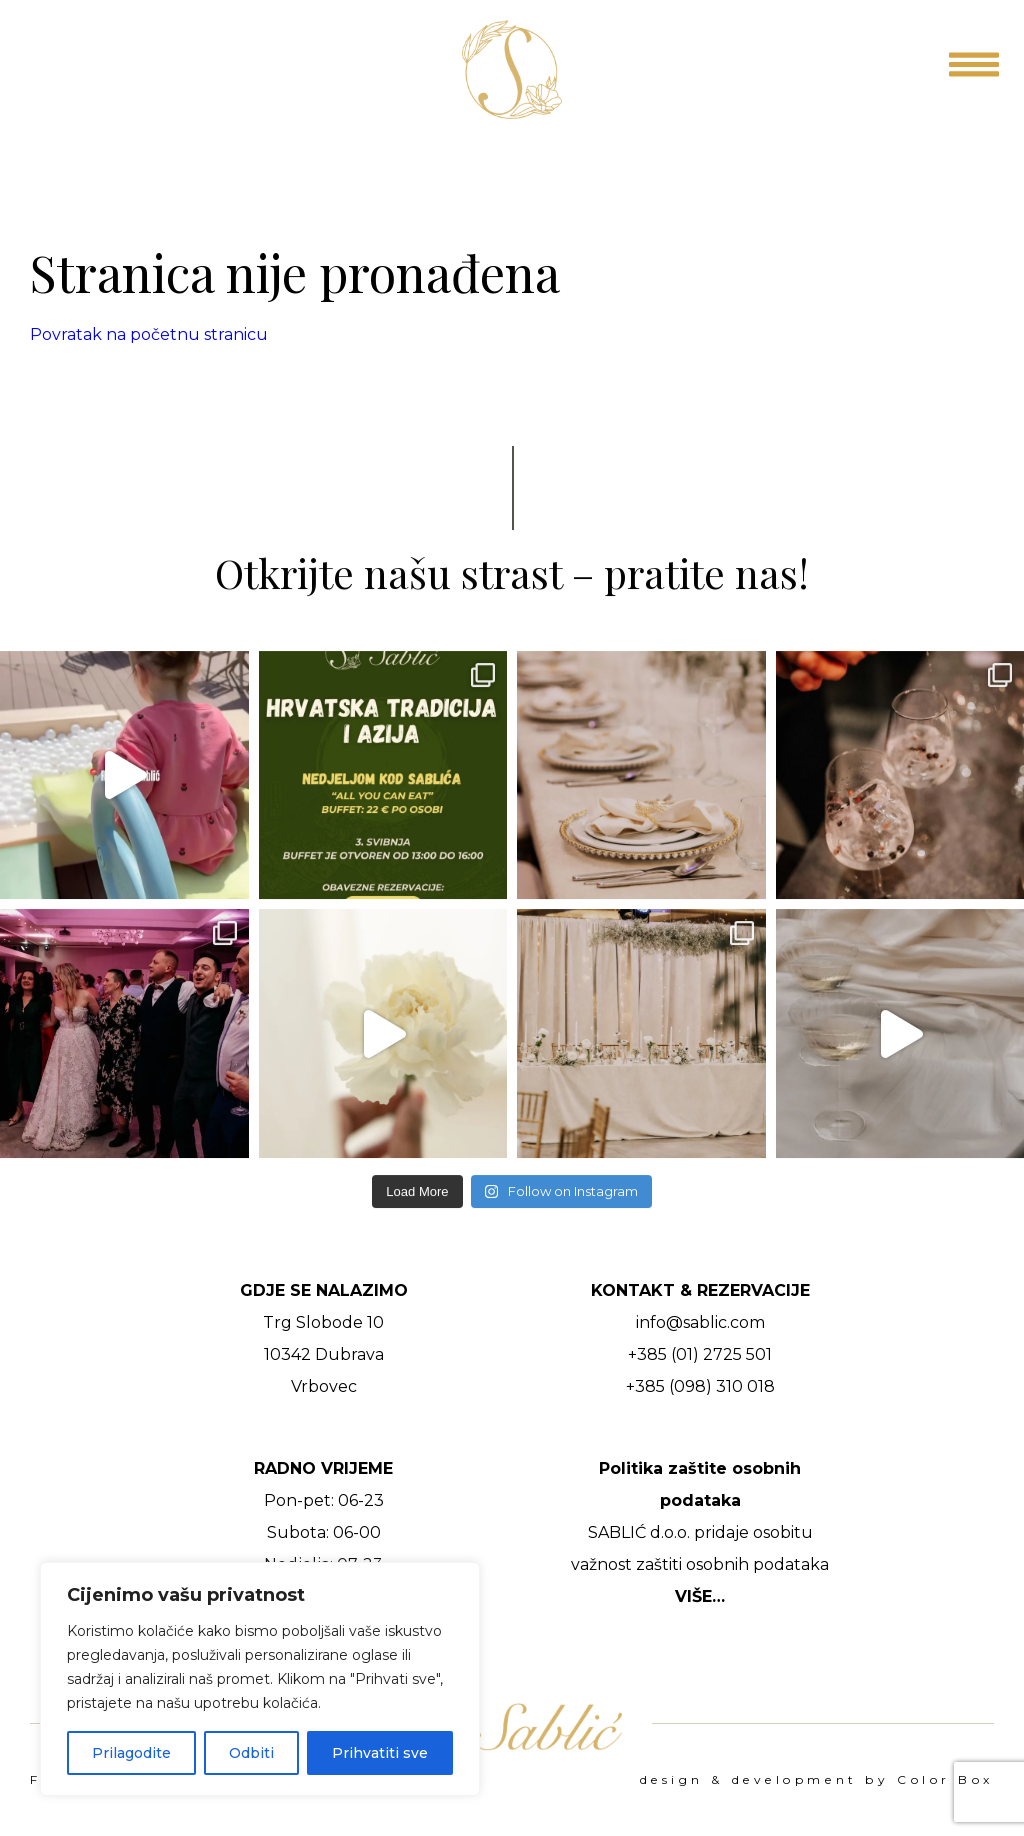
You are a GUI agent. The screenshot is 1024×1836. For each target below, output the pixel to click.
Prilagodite (131, 1753)
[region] (260, 1679)
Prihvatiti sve (380, 1753)
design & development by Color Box (817, 1780)
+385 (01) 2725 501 (700, 1354)
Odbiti (251, 1753)
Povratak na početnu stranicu (149, 334)
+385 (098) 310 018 (700, 1386)
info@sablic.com (700, 1322)
